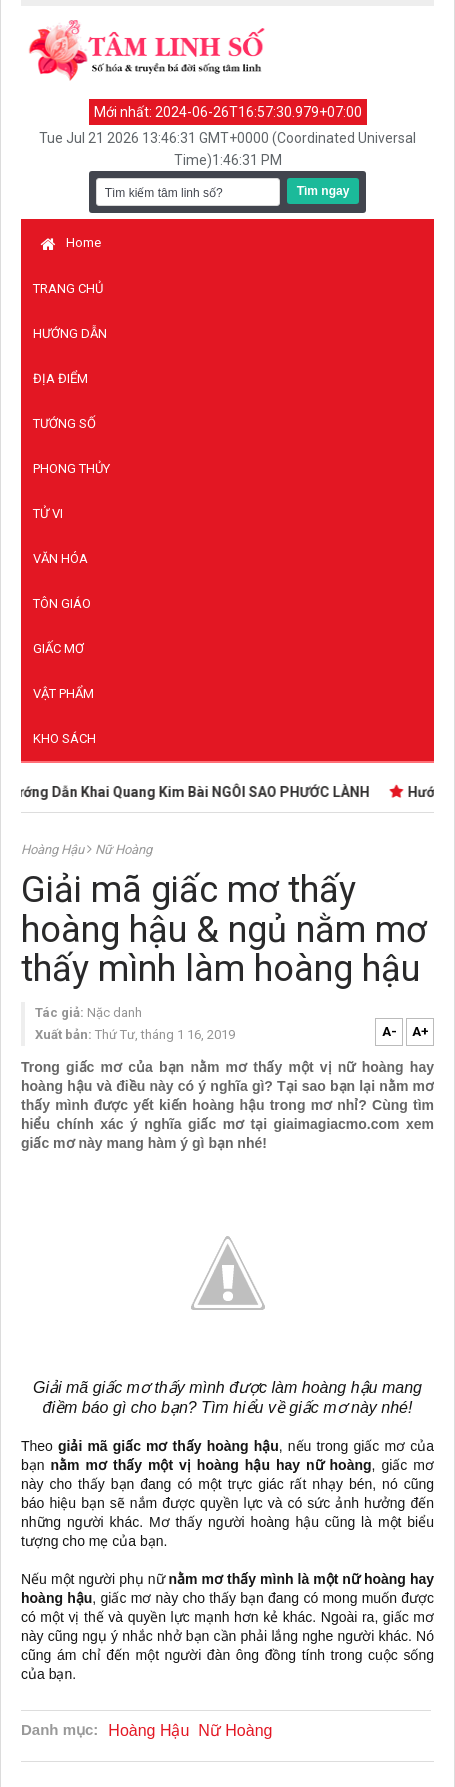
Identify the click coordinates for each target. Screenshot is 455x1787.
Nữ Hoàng (123, 849)
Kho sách (64, 738)
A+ (420, 1031)
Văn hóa (60, 558)
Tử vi (48, 513)
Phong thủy (71, 468)
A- (389, 1031)
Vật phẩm (63, 693)
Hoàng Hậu (54, 849)
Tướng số (64, 423)
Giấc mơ (58, 648)
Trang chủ (68, 288)
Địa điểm (60, 378)
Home (71, 242)
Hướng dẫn (70, 333)
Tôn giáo (62, 603)
